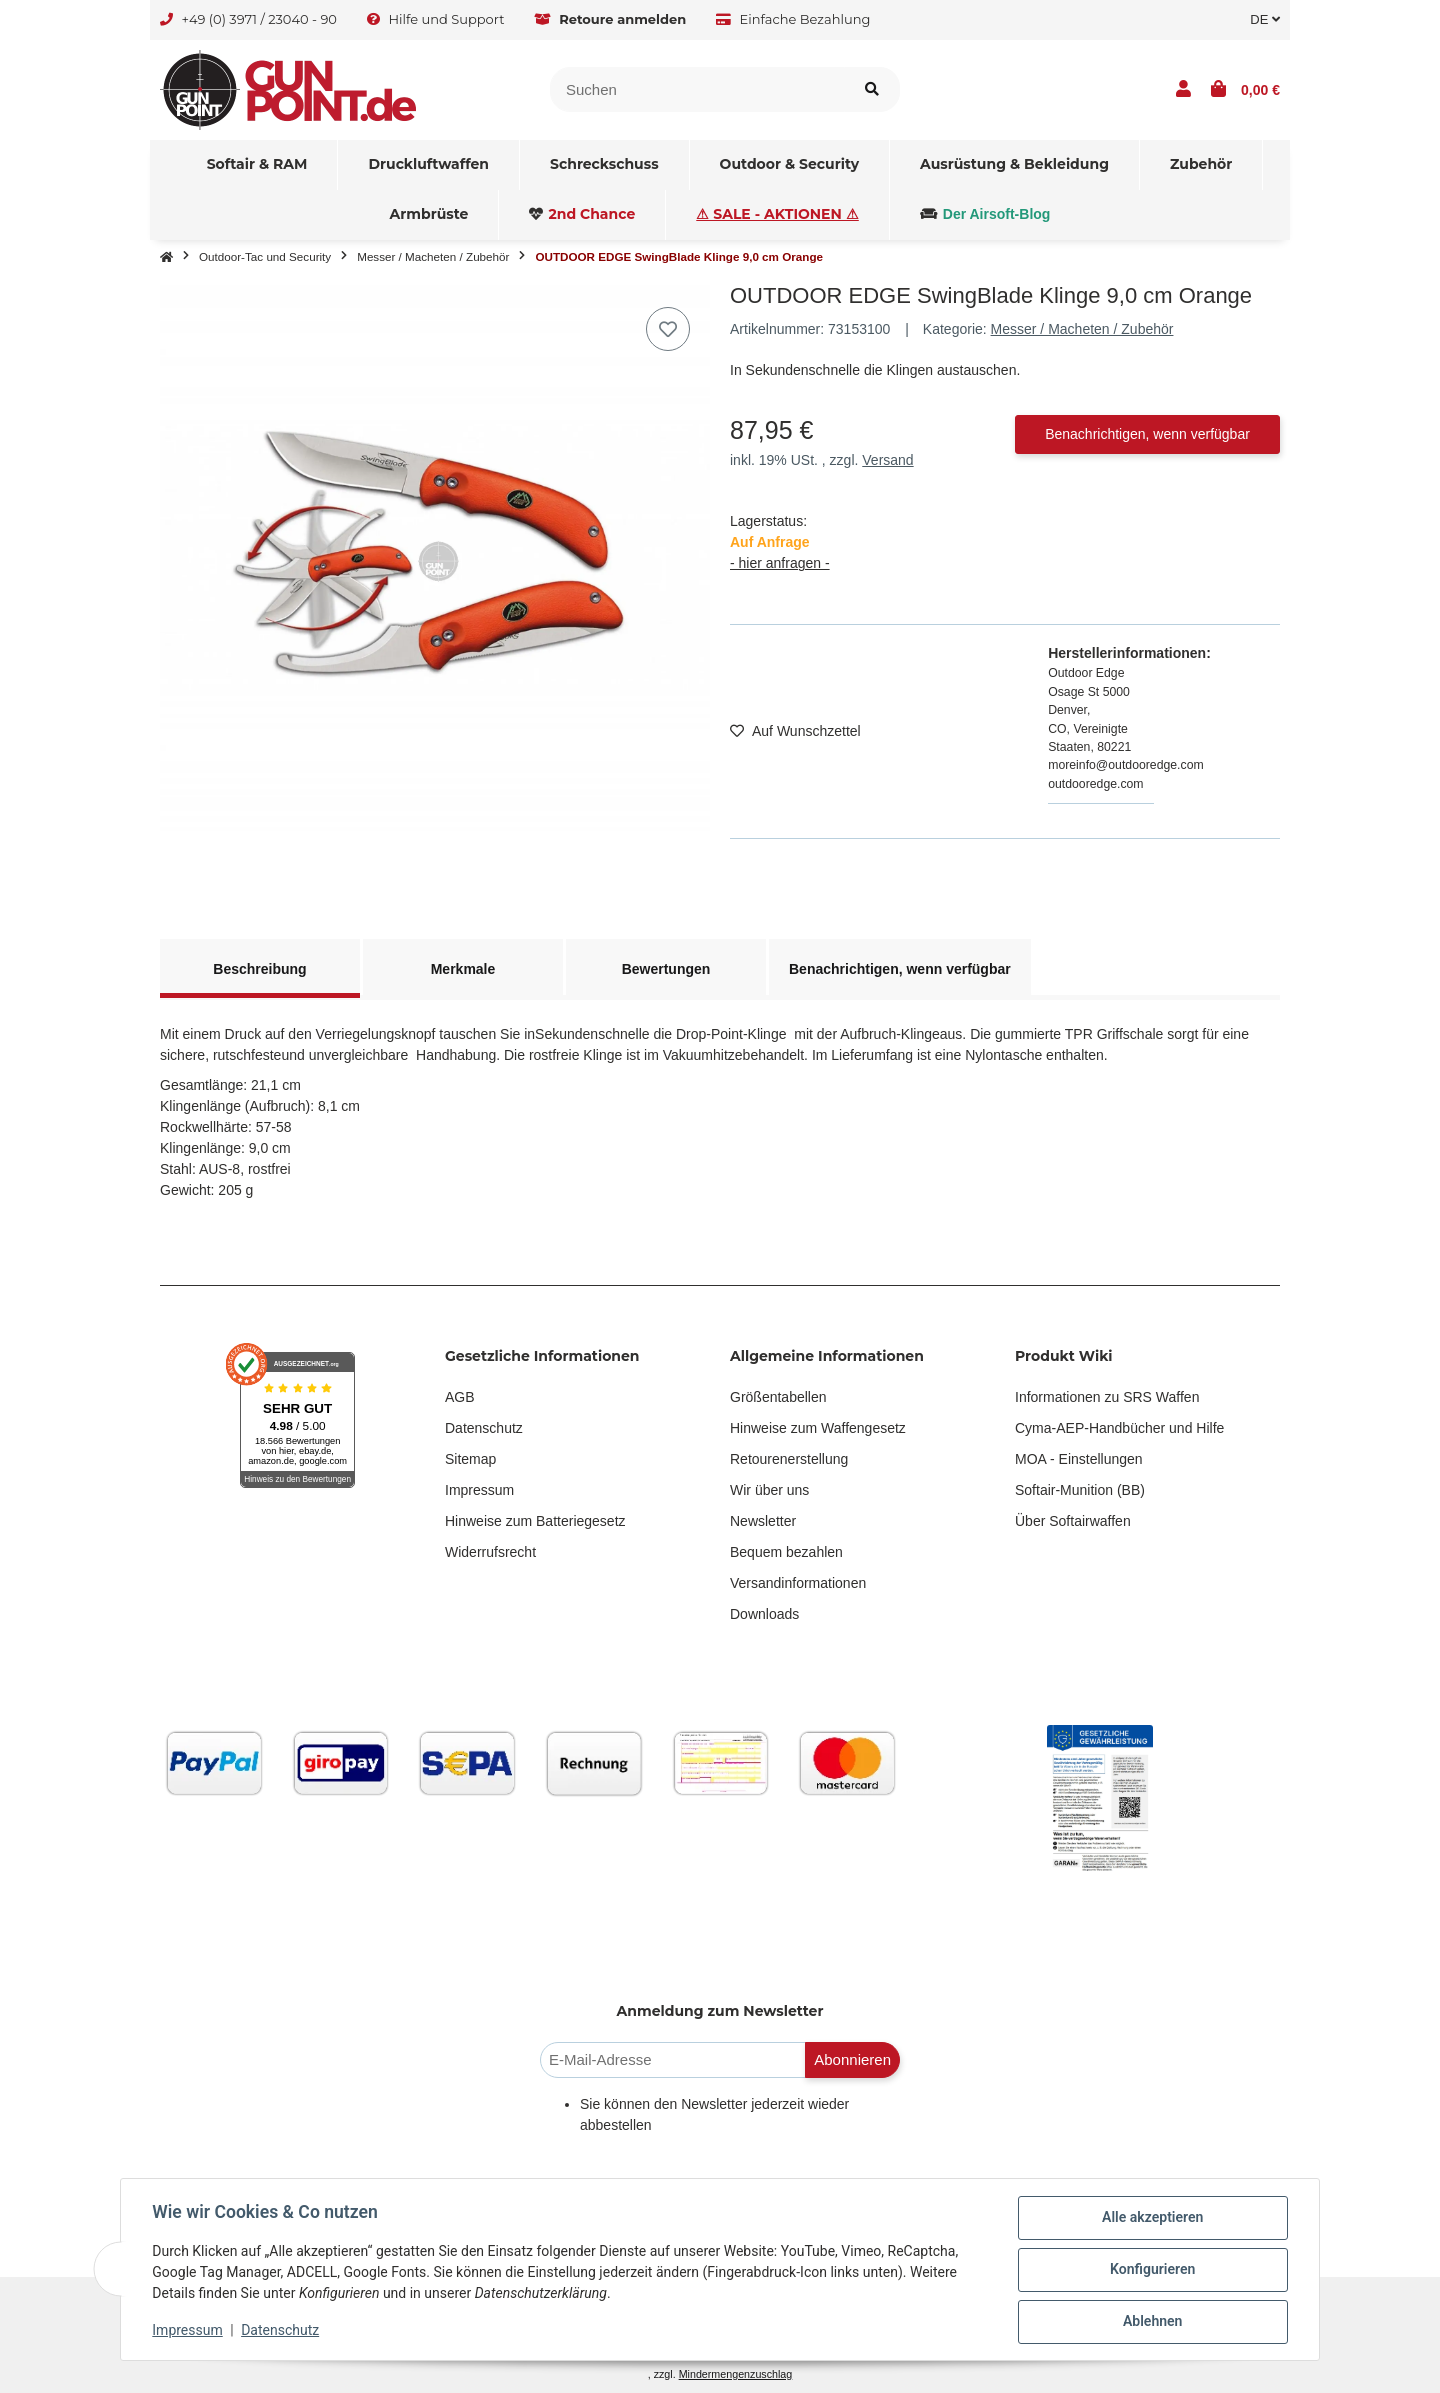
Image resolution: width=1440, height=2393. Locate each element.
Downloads (764, 1614)
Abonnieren (852, 2059)
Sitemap (470, 1459)
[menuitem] (258, 165)
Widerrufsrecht (490, 1552)
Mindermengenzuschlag (736, 2374)
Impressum (479, 1490)
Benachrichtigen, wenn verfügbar (1147, 434)
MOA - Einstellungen (1079, 1459)
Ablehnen (1151, 2322)
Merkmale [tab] (463, 969)
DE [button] (1265, 19)
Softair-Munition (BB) (1080, 1490)
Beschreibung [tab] (259, 969)
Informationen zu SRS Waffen (1107, 1397)
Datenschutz (484, 1428)
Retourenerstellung (789, 1459)
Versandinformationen (798, 1583)
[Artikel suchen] (872, 89)
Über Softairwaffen (1073, 1521)
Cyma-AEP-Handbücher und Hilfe (1119, 1428)
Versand (887, 460)
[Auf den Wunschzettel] (668, 329)
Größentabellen (778, 1397)
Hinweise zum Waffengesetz (818, 1428)
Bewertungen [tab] (666, 969)
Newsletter (763, 1521)
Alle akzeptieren (1151, 2218)
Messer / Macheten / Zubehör (1082, 329)
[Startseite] (166, 257)
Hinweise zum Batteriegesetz (535, 1521)
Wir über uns (769, 1490)
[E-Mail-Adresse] (673, 2060)
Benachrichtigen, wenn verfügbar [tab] (900, 969)
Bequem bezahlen (786, 1552)
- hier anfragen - (780, 563)
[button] (1183, 90)
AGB (460, 1397)
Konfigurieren (1151, 2270)
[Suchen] (697, 89)
